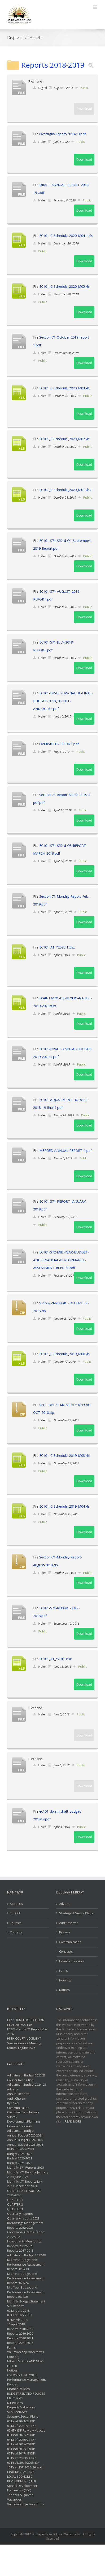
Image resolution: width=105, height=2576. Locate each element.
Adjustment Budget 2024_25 (26, 2084)
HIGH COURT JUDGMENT (24, 2038)
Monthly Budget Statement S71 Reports (26, 2303)
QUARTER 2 (15, 2204)
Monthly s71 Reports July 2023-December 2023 (24, 2183)
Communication (70, 1942)
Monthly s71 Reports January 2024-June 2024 (27, 2174)
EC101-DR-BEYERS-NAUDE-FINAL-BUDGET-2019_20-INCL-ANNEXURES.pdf (63, 701)
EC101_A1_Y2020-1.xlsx (57, 947)
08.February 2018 (19, 2315)
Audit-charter (68, 1923)
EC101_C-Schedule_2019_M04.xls (64, 1506)
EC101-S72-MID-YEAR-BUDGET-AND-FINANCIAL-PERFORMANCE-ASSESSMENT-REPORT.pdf (61, 1260)
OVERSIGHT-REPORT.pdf (59, 744)
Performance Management (26, 2379)
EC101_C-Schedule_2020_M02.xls (64, 439)
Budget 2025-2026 (19, 2154)
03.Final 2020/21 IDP (21, 2435)
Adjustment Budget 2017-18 (26, 2255)
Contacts (16, 1932)
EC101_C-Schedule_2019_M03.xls (64, 1455)
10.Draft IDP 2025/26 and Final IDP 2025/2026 (24, 2469)
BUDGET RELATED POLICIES (26, 2393)
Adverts (64, 1904)
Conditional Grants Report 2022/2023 (25, 2234)
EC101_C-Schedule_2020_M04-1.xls (66, 235)
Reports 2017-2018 (20, 2250)
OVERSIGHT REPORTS (22, 2375)
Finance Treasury (71, 1961)
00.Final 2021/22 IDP (21, 2421)
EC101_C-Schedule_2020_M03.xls (64, 388)
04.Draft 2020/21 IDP (21, 2439)
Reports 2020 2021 (20, 2338)
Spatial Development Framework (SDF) (22, 2488)
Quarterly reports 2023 (23, 2218)
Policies (12, 2384)
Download (84, 159)
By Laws (13, 2103)
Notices (64, 1990)
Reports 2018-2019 (52, 65)
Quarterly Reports (20, 2213)
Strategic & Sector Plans (76, 1913)
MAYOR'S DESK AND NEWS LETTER (25, 2363)
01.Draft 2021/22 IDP (21, 2426)
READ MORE (73, 2121)
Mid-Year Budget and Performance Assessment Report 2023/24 (25, 2278)
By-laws (64, 1932)
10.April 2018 (16, 2324)
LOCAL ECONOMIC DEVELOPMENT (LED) (21, 2478)
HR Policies (15, 2398)
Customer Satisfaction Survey (23, 2114)
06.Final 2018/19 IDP (21, 2449)
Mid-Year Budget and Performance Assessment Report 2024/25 (25, 2292)
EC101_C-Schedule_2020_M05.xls (64, 286)
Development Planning (23, 2121)
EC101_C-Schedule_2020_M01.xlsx (65, 489)
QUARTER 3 (15, 2209)
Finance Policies (18, 2389)
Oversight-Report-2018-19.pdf (62, 134)
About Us (16, 1904)
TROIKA (15, 1913)
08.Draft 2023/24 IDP (21, 2458)
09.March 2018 (17, 2320)
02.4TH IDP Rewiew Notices (26, 2430)
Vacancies (14, 2499)
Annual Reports (18, 2094)
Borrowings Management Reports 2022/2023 (25, 2225)
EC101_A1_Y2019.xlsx (55, 1659)
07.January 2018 (18, 2310)
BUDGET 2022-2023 (20, 2149)
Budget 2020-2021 (19, 2158)
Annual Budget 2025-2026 (25, 2144)
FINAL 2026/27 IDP (19, 2025)
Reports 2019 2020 (20, 2333)
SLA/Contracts (17, 2412)
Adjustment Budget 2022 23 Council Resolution (26, 2077)
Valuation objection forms (25, 2352)
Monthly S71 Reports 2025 (25, 2167)
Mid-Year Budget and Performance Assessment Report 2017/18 (25, 2264)
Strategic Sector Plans (22, 2416)
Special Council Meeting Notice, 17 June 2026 (24, 2045)
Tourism (16, 1923)
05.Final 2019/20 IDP (21, 2444)
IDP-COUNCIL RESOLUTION (25, 2020)
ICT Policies (15, 2403)
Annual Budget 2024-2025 (25, 2140)
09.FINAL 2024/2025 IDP (23, 2462)
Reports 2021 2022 (20, 2343)
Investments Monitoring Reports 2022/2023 (24, 2243)
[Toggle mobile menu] (95, 7)
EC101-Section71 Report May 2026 (27, 2031)
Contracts (66, 1951)
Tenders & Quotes (20, 2495)
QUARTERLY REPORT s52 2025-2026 (24, 2193)
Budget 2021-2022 (19, 2163)
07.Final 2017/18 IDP (21, 2453)
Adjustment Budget (20, 2130)
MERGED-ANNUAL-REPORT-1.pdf (65, 1150)
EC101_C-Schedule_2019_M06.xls (64, 1354)
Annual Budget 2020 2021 (25, 2135)
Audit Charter (16, 2098)
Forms (63, 1970)
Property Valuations (21, 2407)
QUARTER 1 (15, 2200)
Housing (65, 1980)
